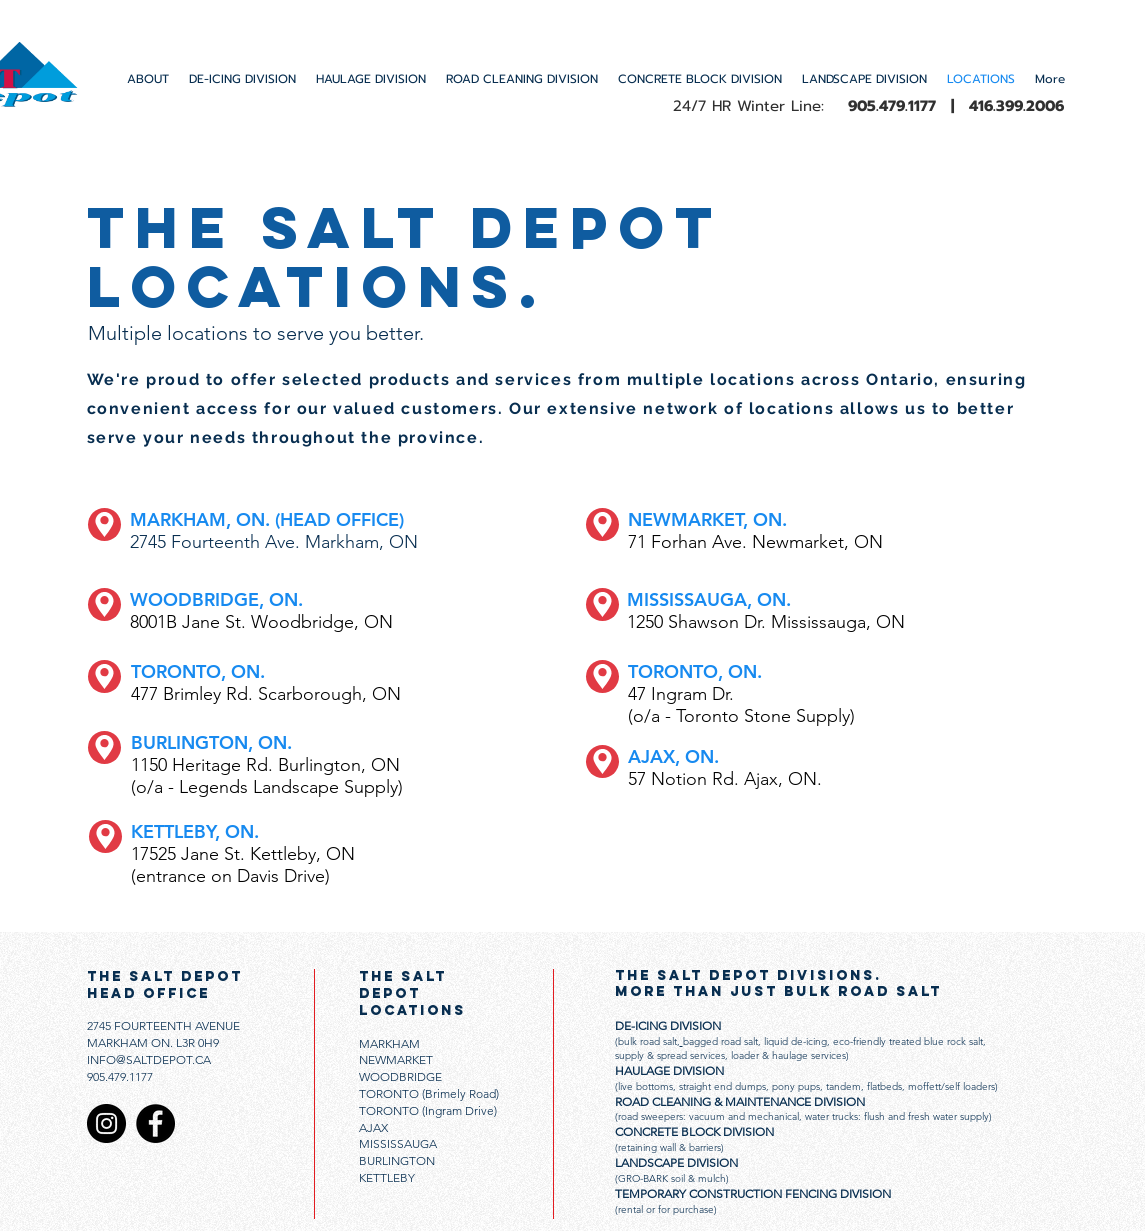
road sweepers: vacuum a (675, 1116)
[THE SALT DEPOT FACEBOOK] (155, 1123)
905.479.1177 (120, 1076)
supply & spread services (670, 1055)
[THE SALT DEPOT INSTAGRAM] (106, 1123)
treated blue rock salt (936, 1041)
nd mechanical (766, 1116)
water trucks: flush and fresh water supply (897, 1116)
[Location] (104, 524)
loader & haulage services (787, 1055)
